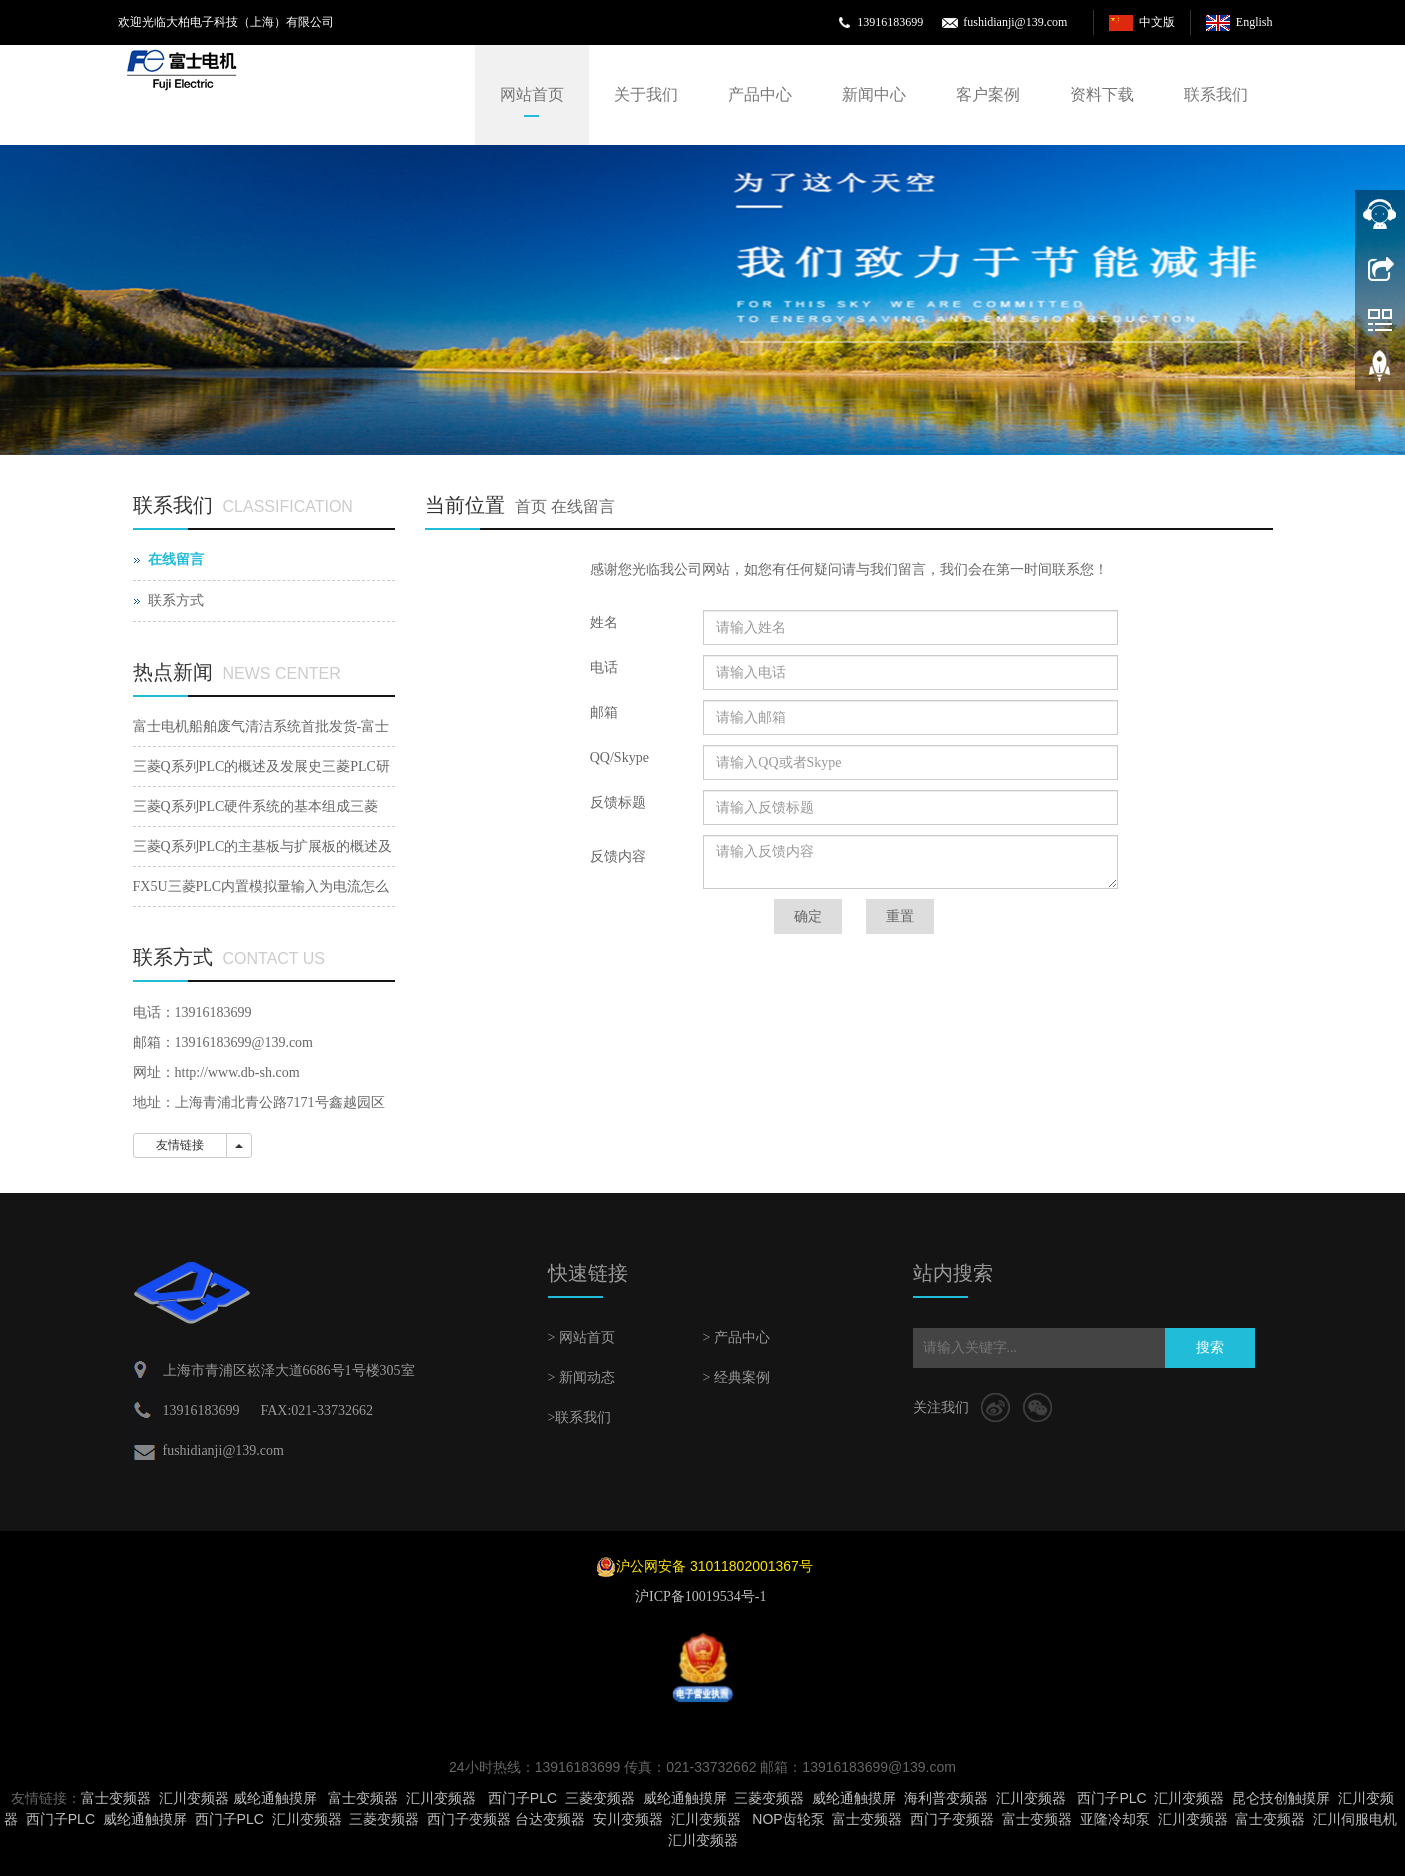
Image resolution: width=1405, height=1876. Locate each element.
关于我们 (646, 94)
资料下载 (1102, 94)
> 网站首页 (581, 1337)
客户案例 (988, 94)
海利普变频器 (946, 1798)
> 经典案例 (736, 1377)
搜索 (1210, 1347)
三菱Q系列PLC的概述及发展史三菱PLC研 (261, 766)
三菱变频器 (600, 1798)
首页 (531, 506)
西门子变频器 (469, 1819)
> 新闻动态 (581, 1377)
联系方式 (176, 600)
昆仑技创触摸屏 (1281, 1798)
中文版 (1157, 22)
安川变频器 (628, 1819)
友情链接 (180, 1145)
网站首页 (532, 94)
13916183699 (890, 22)
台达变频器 (550, 1819)
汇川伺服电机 (1355, 1819)
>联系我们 (580, 1417)
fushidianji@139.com (1015, 22)
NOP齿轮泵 (788, 1819)
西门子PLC (522, 1798)
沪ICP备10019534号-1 (702, 1596)
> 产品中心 (736, 1337)
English (1254, 22)
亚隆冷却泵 (1115, 1819)
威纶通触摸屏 (275, 1798)
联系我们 (1216, 94)
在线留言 (583, 506)
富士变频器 (116, 1798)
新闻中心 (874, 94)
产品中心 (760, 94)
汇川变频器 (194, 1798)
